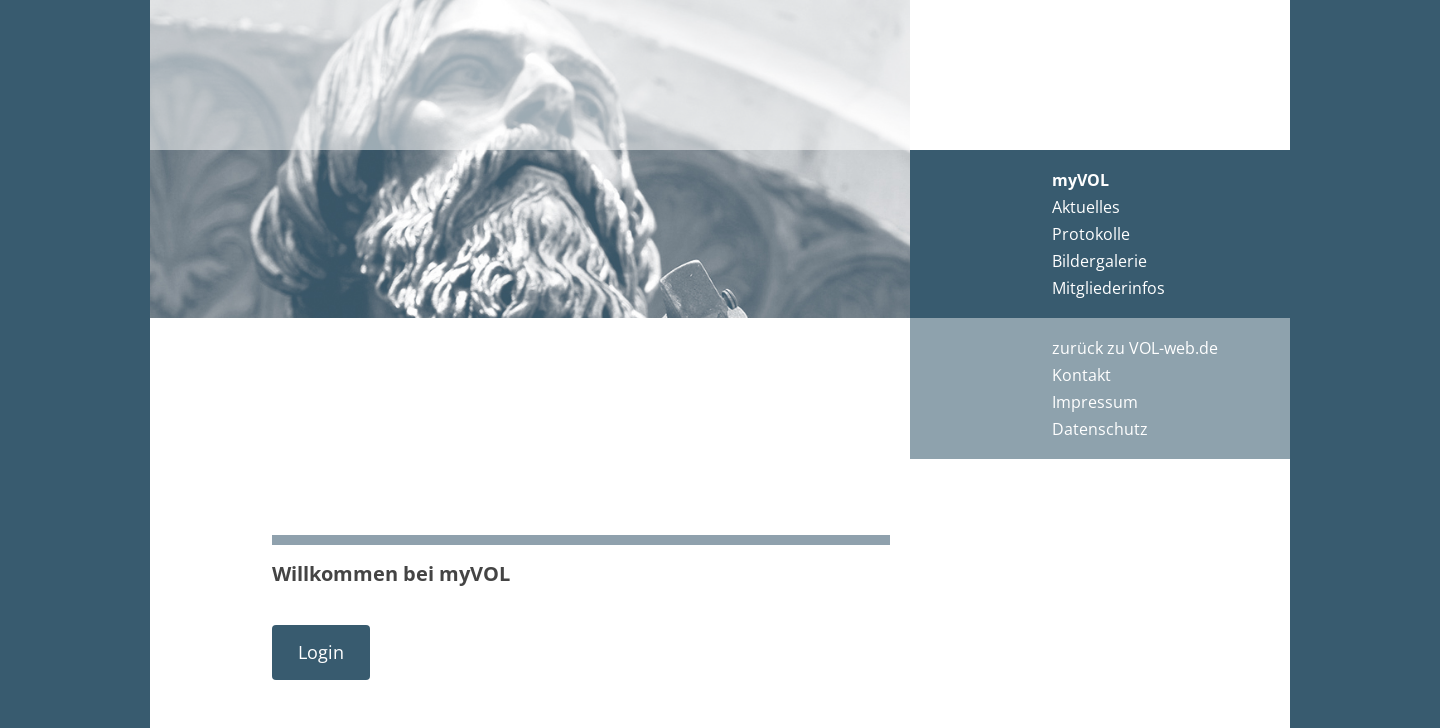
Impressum (1095, 402)
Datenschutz (1100, 429)
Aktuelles (1086, 207)
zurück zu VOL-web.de (1135, 348)
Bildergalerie (1099, 261)
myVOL (1080, 180)
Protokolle (1091, 234)
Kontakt (1081, 375)
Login (321, 652)
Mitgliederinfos (1108, 288)
